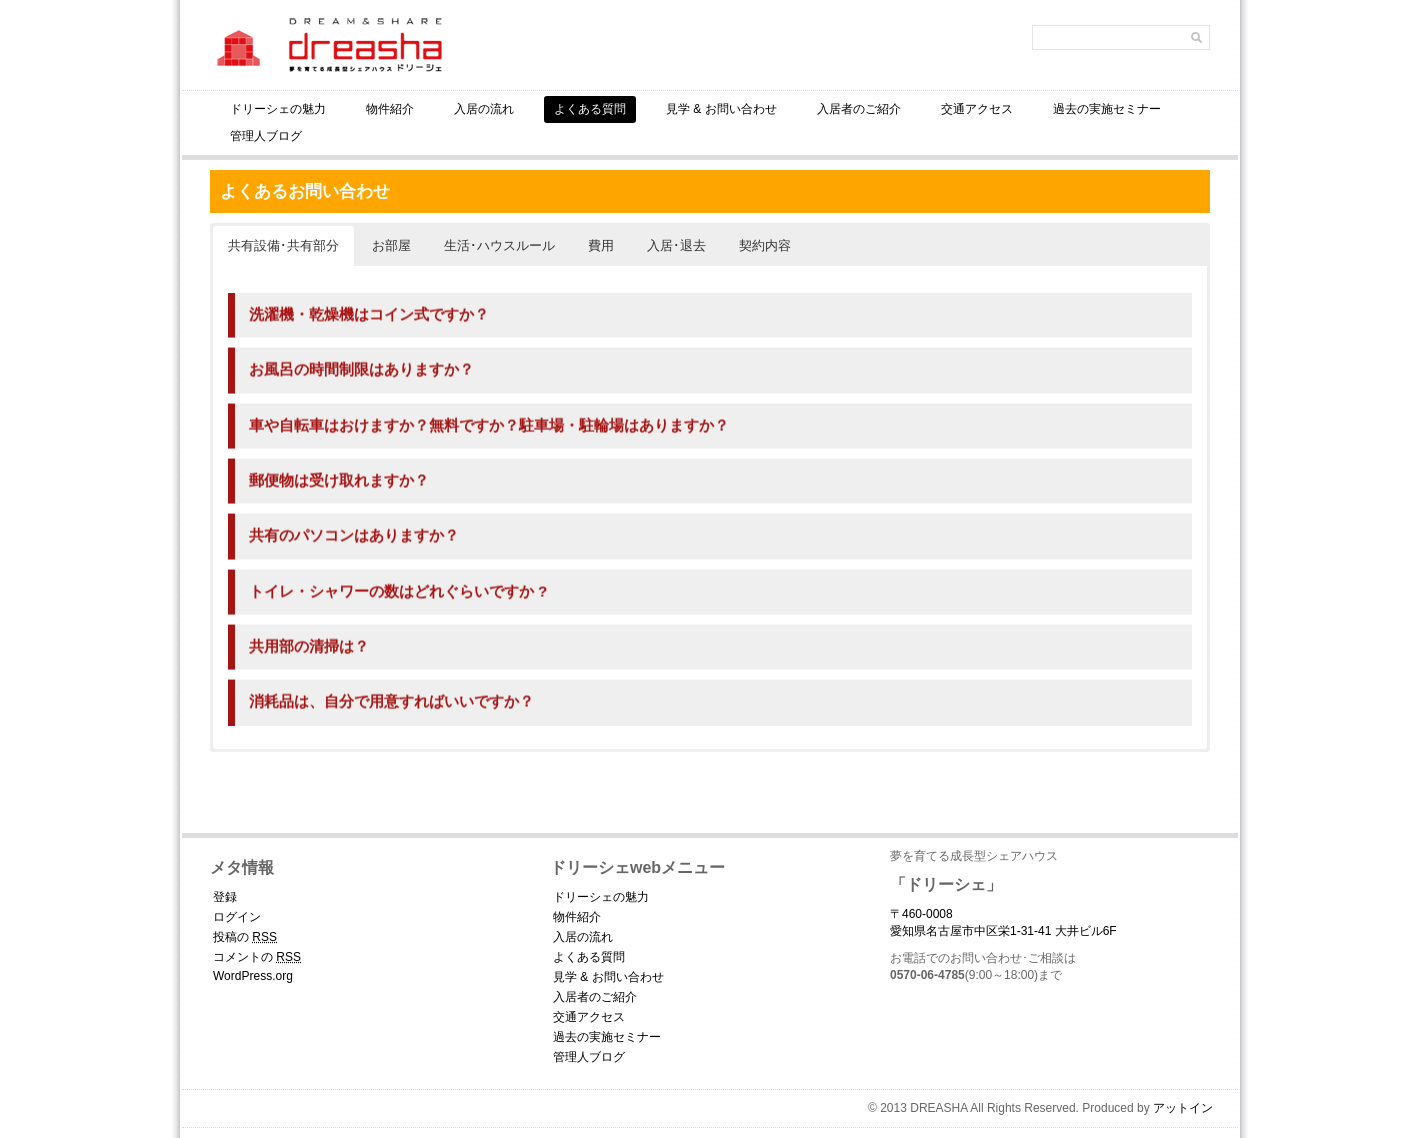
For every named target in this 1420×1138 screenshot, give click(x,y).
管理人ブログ (266, 136)
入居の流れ (484, 109)
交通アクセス (977, 109)
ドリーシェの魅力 (278, 109)
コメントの (257, 957)
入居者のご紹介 (859, 109)
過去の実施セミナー (1107, 109)
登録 (225, 897)
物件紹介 (390, 109)
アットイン (1183, 1108)
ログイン (237, 917)
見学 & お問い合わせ (721, 109)
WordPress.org (253, 976)
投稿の (245, 937)
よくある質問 (590, 109)
